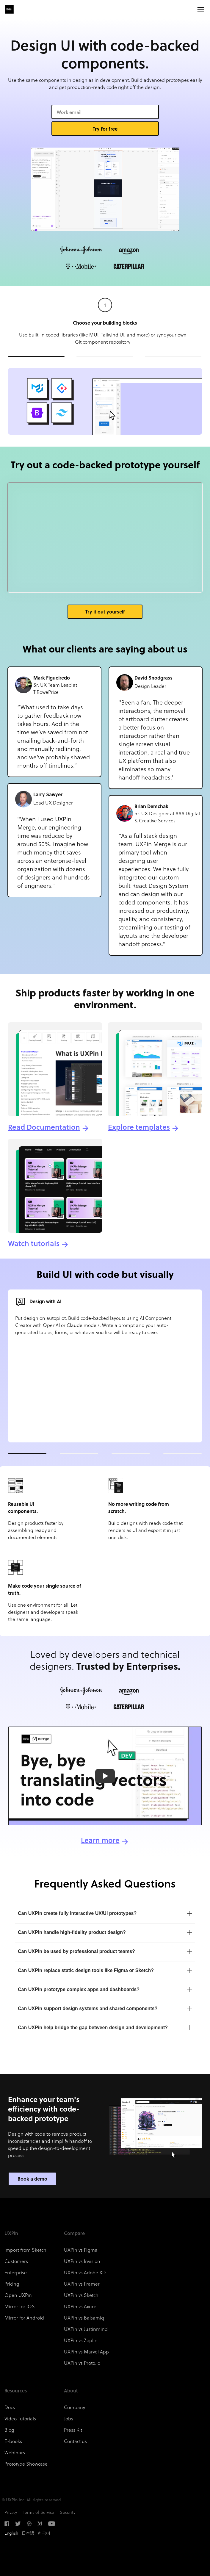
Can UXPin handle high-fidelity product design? (72, 1932)
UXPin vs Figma (81, 2249)
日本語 (28, 2533)
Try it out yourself (105, 611)
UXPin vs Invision (82, 2261)
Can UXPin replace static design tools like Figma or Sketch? (86, 1970)
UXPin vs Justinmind (86, 2328)
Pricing (11, 2283)
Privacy (10, 2512)
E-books (13, 2441)
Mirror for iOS (19, 2306)
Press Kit (73, 2429)
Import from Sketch (25, 2249)
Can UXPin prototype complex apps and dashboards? (79, 1989)
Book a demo (32, 2178)
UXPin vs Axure (80, 2306)
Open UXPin (18, 2295)
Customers (16, 2261)
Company (74, 2407)
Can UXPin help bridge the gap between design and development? (93, 2027)
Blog (9, 2429)
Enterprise (15, 2272)
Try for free (105, 128)
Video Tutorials (20, 2418)
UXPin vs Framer (82, 2283)
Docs (9, 2407)
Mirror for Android (24, 2317)
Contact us (75, 2441)
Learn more (100, 1840)
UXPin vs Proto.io (82, 2362)
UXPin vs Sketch (81, 2295)
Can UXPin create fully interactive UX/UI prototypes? (77, 1913)
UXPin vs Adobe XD (85, 2272)
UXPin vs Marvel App (86, 2351)
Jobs (68, 2418)
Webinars (14, 2452)
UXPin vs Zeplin (81, 2340)
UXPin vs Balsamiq (84, 2317)
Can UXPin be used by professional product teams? (76, 1951)
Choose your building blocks (105, 322)
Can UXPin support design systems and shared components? (87, 2008)
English (11, 2533)
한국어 (44, 2533)
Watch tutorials (33, 1243)
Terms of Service (38, 2512)
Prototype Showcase (26, 2463)
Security (67, 2512)
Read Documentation (44, 1127)
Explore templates (139, 1127)
